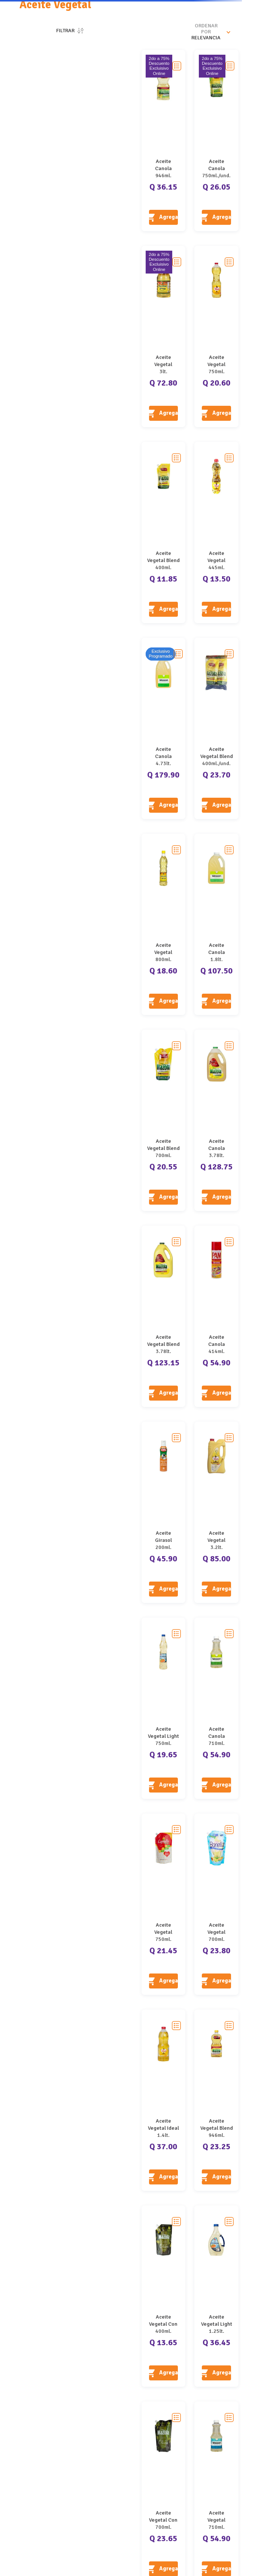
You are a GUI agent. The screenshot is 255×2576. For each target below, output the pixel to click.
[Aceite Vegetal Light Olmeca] (163, 1708)
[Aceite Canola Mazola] (163, 140)
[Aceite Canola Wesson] (163, 728)
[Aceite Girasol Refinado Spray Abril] (163, 1512)
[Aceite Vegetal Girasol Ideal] (216, 336)
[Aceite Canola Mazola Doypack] (216, 140)
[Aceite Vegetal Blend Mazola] (163, 1316)
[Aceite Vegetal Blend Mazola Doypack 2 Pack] (216, 728)
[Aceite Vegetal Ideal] (163, 2100)
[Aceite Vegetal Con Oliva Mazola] (163, 2296)
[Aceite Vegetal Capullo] (163, 1904)
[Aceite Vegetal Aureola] (163, 336)
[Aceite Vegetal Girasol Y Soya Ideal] (216, 532)
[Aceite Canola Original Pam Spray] (216, 1316)
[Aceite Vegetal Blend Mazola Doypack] (163, 532)
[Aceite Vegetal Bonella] (216, 1904)
